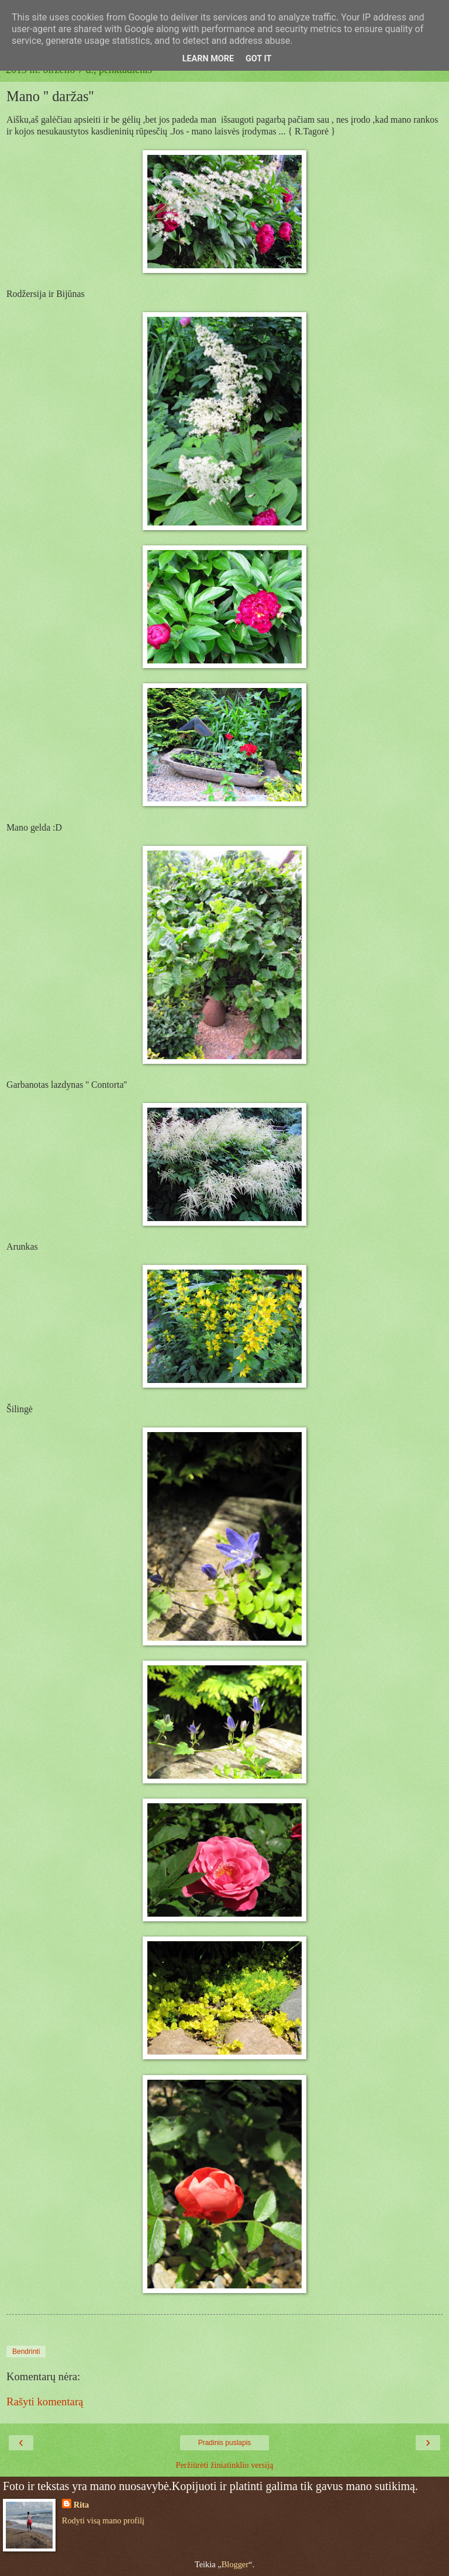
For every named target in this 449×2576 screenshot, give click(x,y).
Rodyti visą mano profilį (103, 2520)
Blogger (235, 2564)
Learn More (208, 59)
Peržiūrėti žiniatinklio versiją (224, 2465)
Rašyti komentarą (44, 2401)
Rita (81, 2504)
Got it (258, 59)
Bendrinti (26, 2351)
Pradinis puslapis (224, 2443)
